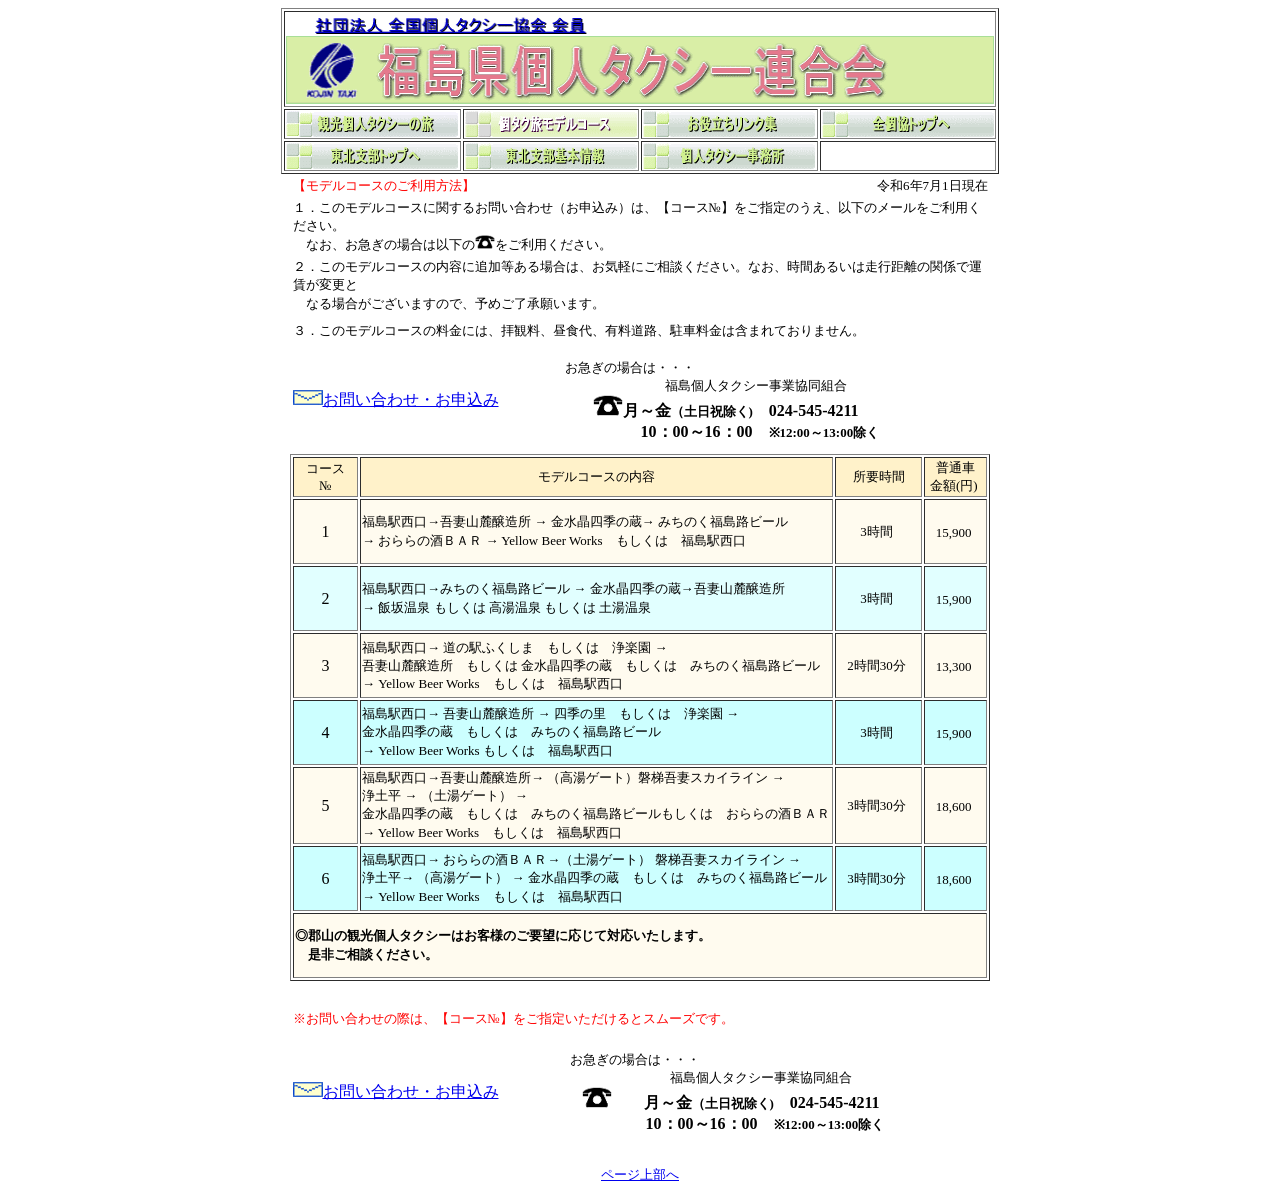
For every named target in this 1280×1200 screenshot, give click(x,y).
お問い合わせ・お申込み (411, 399)
